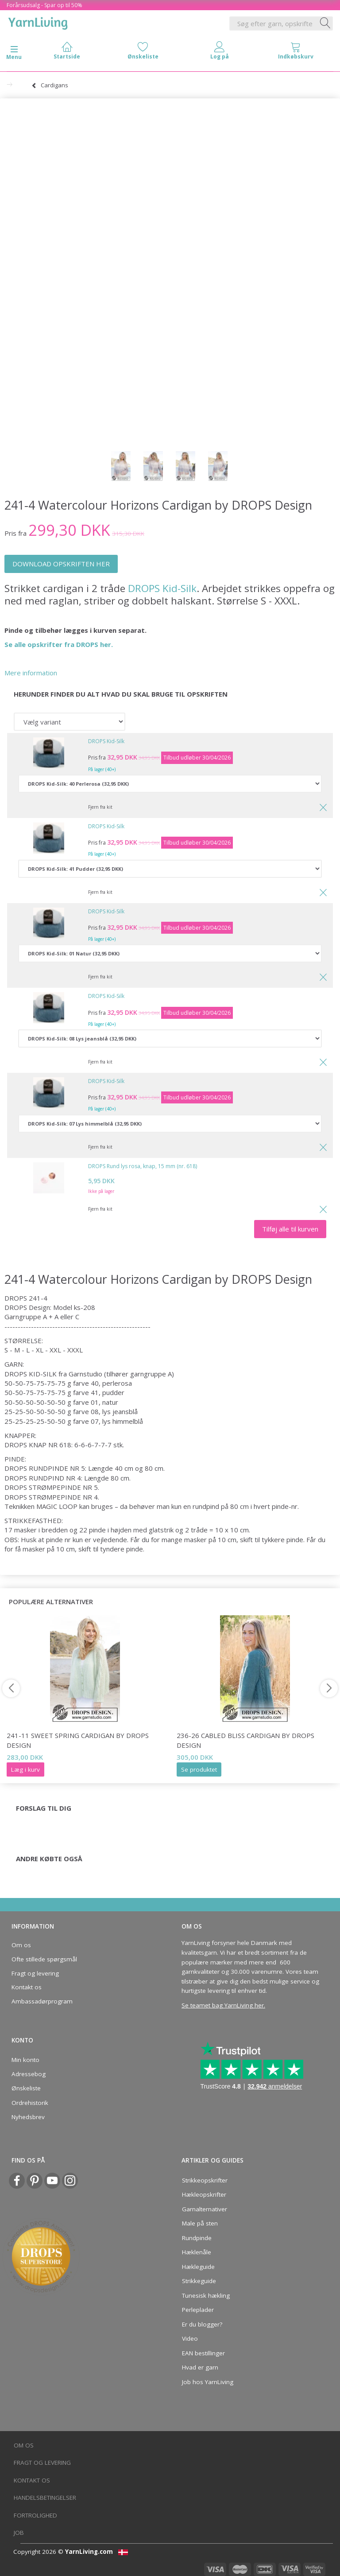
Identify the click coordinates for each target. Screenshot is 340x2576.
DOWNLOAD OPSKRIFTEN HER (61, 563)
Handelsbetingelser (45, 2498)
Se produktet (199, 1769)
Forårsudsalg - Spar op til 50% (44, 5)
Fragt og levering (35, 1973)
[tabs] (296, 52)
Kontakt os (27, 1987)
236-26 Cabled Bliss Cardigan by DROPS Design (245, 1740)
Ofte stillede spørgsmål (44, 1959)
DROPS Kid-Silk (162, 588)
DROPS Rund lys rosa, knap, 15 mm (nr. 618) (142, 1166)
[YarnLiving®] (38, 21)
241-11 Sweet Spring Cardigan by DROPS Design (78, 1740)
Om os (21, 1945)
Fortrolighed (35, 2515)
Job (19, 2533)
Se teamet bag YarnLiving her (223, 2005)
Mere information (30, 672)
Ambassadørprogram (42, 2001)
